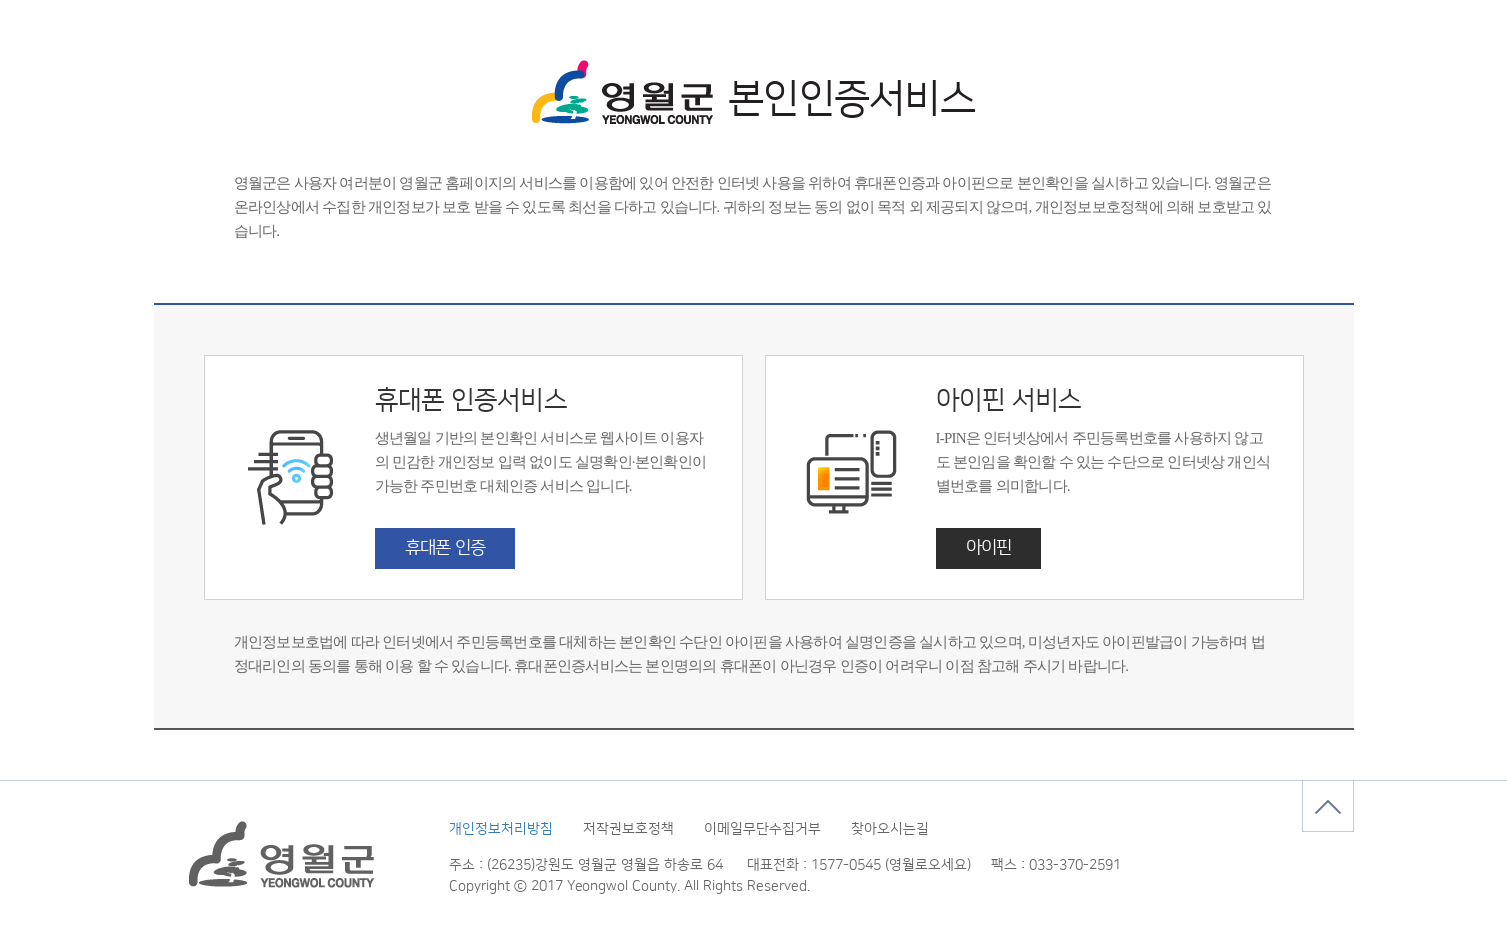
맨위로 (1328, 806)
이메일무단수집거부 (762, 829)
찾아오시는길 (890, 829)
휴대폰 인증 (445, 548)
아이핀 (989, 548)
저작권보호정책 (628, 829)
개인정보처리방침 (501, 829)
